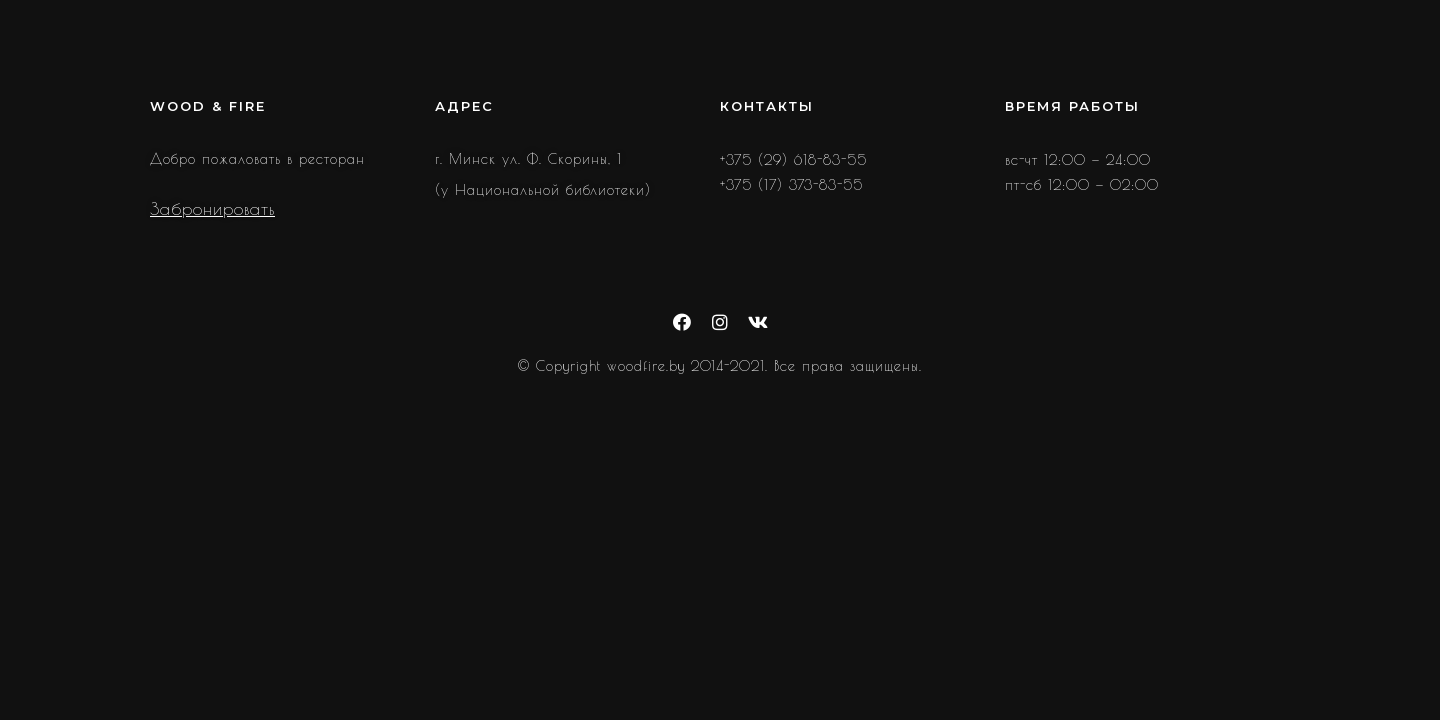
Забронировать (212, 209)
